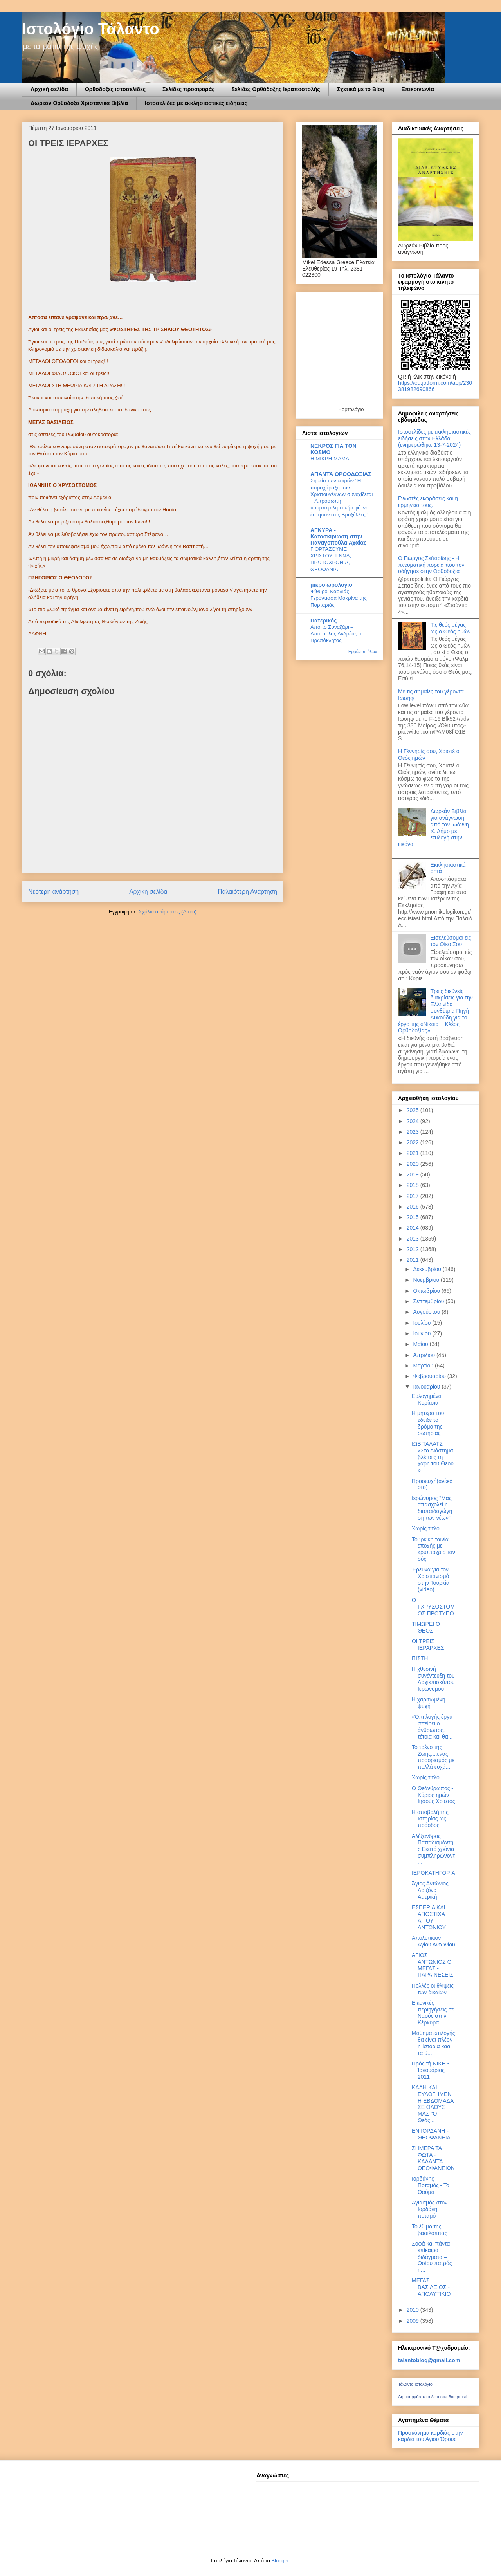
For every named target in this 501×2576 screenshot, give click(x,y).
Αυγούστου (427, 1312)
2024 (413, 1121)
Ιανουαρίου (427, 1387)
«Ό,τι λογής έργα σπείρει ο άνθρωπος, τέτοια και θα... (432, 1726)
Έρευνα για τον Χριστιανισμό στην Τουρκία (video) (430, 1579)
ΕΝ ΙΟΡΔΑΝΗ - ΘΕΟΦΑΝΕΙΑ (431, 2134)
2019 (413, 1174)
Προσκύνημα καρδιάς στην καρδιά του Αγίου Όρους (430, 2436)
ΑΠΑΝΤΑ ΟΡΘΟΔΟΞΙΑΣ (340, 474)
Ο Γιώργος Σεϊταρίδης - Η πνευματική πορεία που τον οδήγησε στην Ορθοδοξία (431, 565)
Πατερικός (323, 620)
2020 (413, 1164)
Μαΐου (421, 1344)
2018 (413, 1185)
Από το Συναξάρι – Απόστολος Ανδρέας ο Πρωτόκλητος (335, 634)
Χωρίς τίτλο (426, 1528)
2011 (413, 1260)
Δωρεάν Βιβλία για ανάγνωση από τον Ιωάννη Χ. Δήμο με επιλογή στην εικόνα (433, 827)
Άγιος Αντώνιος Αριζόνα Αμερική (430, 1890)
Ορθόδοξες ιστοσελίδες (115, 89)
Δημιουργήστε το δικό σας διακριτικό (432, 2396)
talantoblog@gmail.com (429, 2360)
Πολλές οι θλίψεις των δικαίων (433, 1989)
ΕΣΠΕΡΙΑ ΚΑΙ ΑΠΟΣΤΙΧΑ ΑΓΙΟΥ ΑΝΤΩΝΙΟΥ (429, 1917)
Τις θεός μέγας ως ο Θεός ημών (451, 628)
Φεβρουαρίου (430, 1376)
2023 (413, 1132)
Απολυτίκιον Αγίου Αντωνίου (433, 1941)
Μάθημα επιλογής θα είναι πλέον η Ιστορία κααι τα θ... (433, 2043)
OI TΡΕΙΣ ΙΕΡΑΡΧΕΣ (428, 1644)
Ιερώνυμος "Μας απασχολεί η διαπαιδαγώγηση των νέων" (432, 1508)
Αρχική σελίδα (49, 89)
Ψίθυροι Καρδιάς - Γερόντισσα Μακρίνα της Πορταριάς (338, 598)
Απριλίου (424, 1355)
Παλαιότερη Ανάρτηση (247, 891)
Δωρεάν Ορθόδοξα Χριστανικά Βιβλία (79, 103)
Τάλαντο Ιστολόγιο (415, 2384)
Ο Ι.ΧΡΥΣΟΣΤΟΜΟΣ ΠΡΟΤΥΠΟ (433, 1606)
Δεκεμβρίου (427, 1269)
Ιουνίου (422, 1333)
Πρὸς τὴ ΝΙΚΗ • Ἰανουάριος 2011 (430, 2070)
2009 (413, 2321)
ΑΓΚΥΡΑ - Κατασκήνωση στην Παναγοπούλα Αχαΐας (338, 536)
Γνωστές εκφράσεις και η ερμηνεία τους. (428, 501)
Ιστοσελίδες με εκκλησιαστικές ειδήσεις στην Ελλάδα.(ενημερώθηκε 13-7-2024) (434, 438)
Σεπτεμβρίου (429, 1301)
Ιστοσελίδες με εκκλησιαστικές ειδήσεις (196, 103)
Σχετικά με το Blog (361, 89)
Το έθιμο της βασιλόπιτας (429, 2229)
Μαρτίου (424, 1365)
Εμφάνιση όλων (362, 651)
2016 (413, 1206)
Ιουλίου (422, 1323)
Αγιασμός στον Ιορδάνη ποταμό (429, 2209)
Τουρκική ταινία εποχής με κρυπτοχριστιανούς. (433, 1549)
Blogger (279, 2560)
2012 (413, 1249)
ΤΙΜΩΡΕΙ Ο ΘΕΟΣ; (426, 1627)
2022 (413, 1142)
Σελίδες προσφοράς (188, 89)
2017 (413, 1196)
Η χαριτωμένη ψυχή (428, 1702)
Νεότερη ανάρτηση (53, 891)
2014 (413, 1228)
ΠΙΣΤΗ (420, 1658)
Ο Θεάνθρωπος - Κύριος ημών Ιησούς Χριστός (433, 1795)
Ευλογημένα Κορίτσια (427, 1399)
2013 (413, 1239)
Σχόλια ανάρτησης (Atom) (167, 912)
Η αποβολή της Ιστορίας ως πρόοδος (430, 1819)
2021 (413, 1153)
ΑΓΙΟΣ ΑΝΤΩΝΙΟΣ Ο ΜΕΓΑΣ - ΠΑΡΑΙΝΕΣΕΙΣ (432, 1965)
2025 (413, 1110)
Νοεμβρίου (427, 1280)
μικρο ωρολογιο (331, 585)
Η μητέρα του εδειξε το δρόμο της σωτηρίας (428, 1423)
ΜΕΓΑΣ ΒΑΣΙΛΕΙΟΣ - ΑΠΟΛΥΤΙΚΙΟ (431, 2287)
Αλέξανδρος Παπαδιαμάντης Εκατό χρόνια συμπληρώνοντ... (433, 1849)
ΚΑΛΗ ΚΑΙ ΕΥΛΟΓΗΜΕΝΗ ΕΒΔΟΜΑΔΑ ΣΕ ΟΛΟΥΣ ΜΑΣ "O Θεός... (433, 2103)
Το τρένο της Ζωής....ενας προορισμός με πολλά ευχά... (433, 1757)
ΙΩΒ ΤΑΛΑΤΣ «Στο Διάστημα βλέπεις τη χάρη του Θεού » (433, 1457)
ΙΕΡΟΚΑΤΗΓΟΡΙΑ (433, 1873)
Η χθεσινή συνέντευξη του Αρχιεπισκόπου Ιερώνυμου (433, 1679)
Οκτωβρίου (427, 1291)
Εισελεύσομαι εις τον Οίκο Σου (451, 940)
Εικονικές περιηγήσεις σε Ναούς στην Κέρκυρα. (433, 2013)
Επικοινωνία (417, 89)
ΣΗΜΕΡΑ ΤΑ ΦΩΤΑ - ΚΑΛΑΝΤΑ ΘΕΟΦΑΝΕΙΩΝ (433, 2158)
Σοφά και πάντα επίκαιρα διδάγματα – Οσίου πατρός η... (432, 2256)
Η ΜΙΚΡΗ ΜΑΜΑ (329, 459)
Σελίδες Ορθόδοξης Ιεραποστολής (276, 89)
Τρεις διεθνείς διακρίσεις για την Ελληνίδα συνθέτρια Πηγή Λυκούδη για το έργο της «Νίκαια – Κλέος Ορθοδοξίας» (435, 1011)
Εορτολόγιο (351, 409)
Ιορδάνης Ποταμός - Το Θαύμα (430, 2185)
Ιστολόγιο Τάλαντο (90, 29)
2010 (413, 2310)
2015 (413, 1217)
